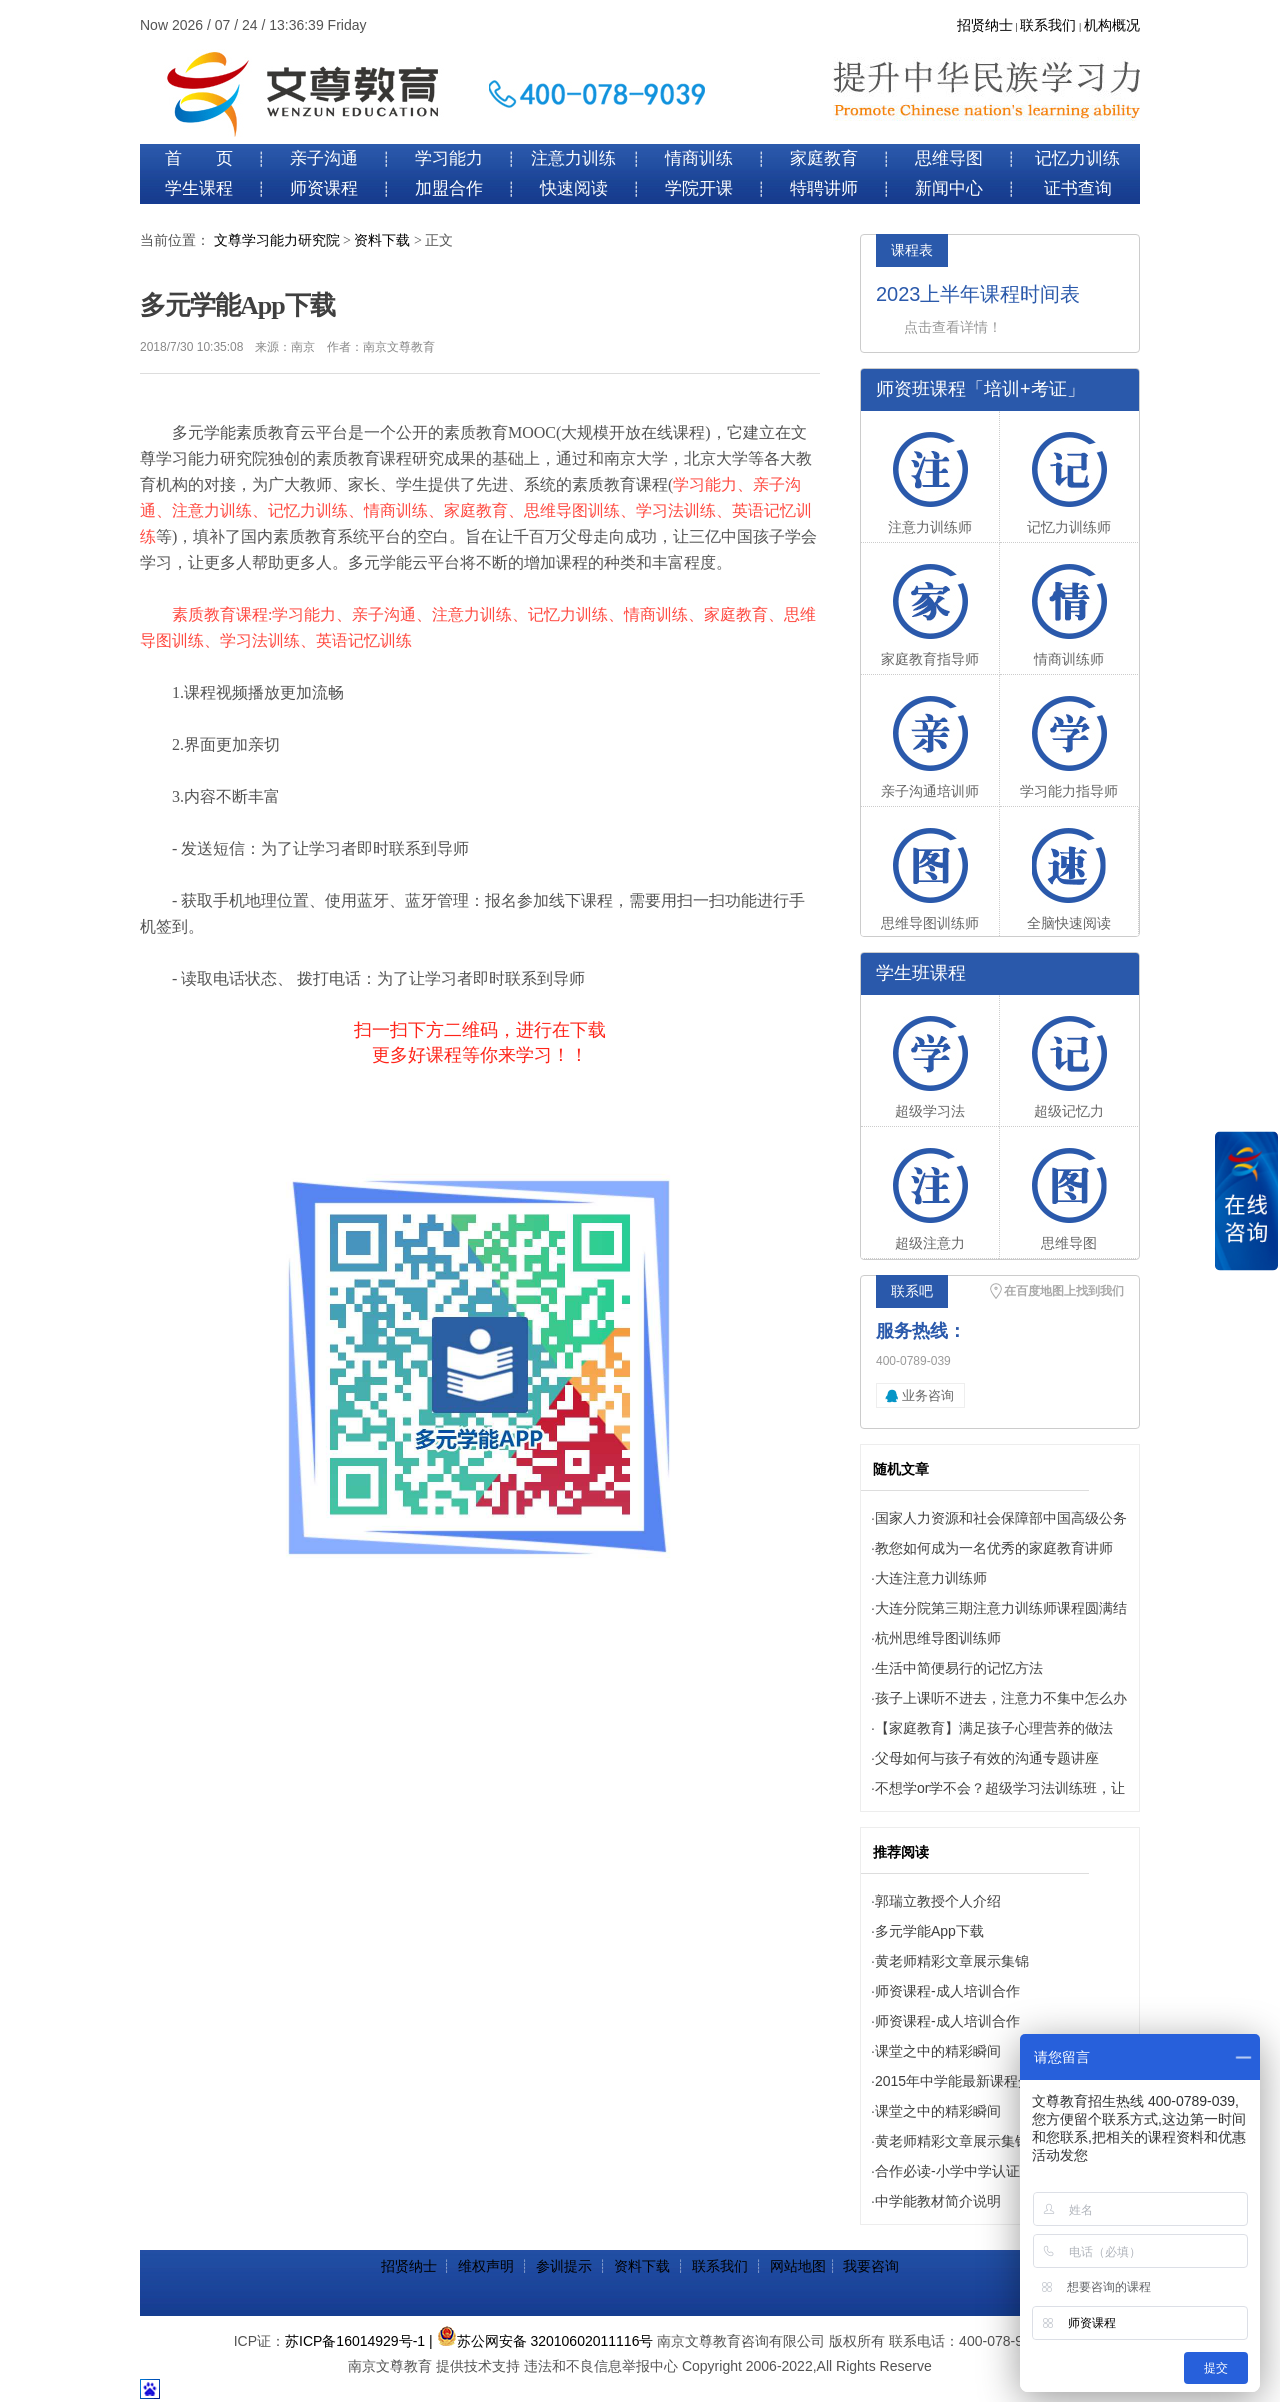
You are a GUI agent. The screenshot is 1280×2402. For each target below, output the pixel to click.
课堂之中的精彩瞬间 (938, 2051)
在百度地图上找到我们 (1064, 1291)
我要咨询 (871, 2266)
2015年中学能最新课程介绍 (960, 2081)
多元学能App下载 (929, 1931)
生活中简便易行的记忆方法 (959, 1668)
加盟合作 (449, 188)
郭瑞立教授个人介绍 (938, 1901)
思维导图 (949, 158)
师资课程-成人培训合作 (947, 1991)
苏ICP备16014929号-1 (355, 2341)
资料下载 (382, 240)
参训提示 (564, 2266)
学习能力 (449, 158)
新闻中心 (949, 188)
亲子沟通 (324, 158)
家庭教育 (824, 158)
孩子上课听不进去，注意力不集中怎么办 (1001, 1698)
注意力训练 (573, 158)
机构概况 (1112, 25)
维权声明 (486, 2266)
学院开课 (699, 188)
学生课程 (199, 188)
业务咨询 (928, 1395)
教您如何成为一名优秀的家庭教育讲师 (994, 1548)
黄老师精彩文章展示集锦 (952, 1961)
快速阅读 (574, 188)
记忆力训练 (1077, 158)
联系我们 (1048, 25)
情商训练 (699, 158)
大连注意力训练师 (931, 1578)
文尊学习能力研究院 (277, 240)
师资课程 (324, 188)
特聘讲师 (824, 188)
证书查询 (1078, 188)
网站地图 (798, 2266)
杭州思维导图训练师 (938, 1638)
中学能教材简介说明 (938, 2201)
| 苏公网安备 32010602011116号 (541, 2341)
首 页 (199, 158)
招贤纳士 (985, 25)
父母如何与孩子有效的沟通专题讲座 (987, 1758)
